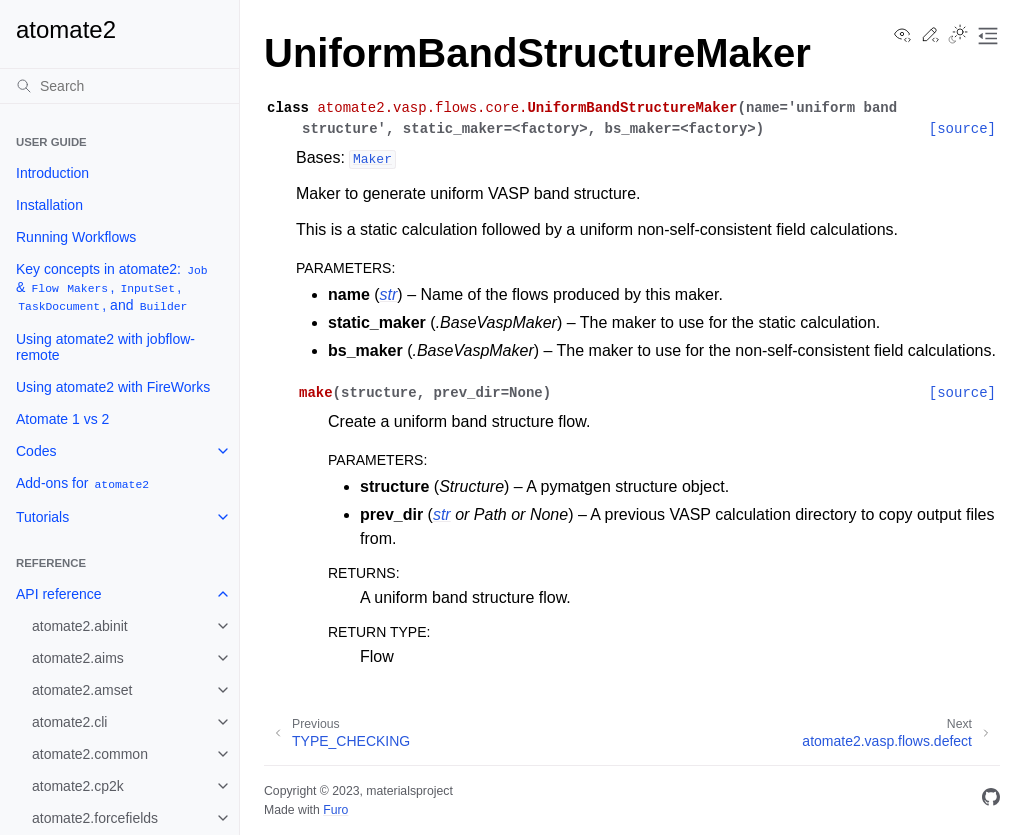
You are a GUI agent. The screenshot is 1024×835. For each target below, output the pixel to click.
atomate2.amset (82, 690)
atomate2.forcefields (95, 818)
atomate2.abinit (80, 626)
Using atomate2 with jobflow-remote (105, 347)
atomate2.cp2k (78, 786)
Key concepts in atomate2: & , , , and (113, 287)
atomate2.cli (69, 722)
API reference (59, 594)
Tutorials (42, 517)
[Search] (119, 86)
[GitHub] (991, 800)
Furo (335, 810)
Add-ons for (83, 483)
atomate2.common (90, 754)
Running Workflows (76, 237)
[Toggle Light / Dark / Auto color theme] (958, 36)
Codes (36, 451)
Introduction (52, 173)
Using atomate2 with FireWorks (113, 387)
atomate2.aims (78, 658)
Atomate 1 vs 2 (62, 419)
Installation (49, 205)
